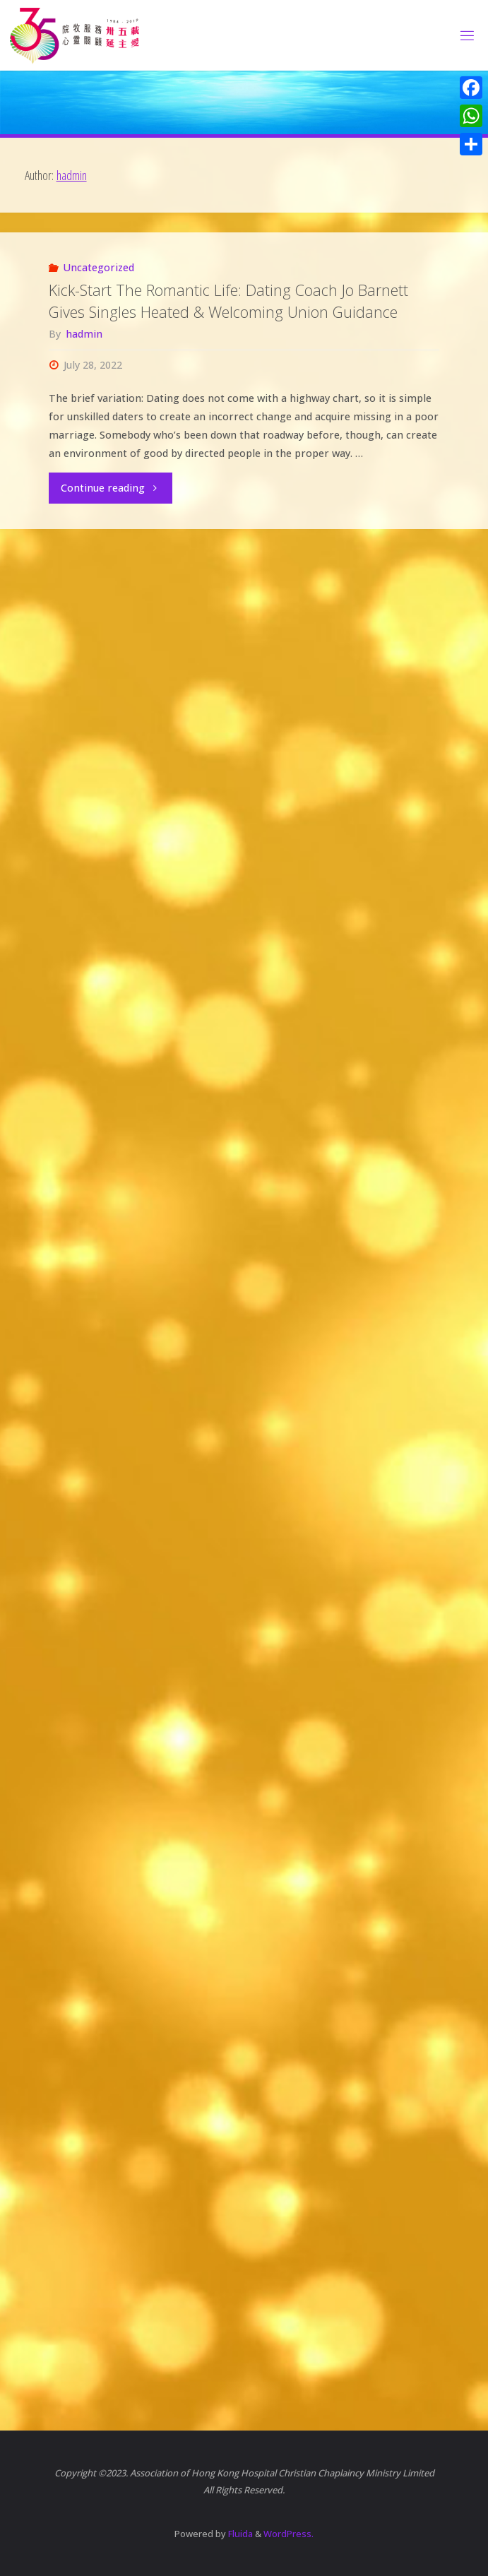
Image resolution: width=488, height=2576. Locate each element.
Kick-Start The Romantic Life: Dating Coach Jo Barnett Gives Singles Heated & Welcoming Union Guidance (228, 300)
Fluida (239, 2533)
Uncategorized (98, 267)
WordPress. (288, 2533)
